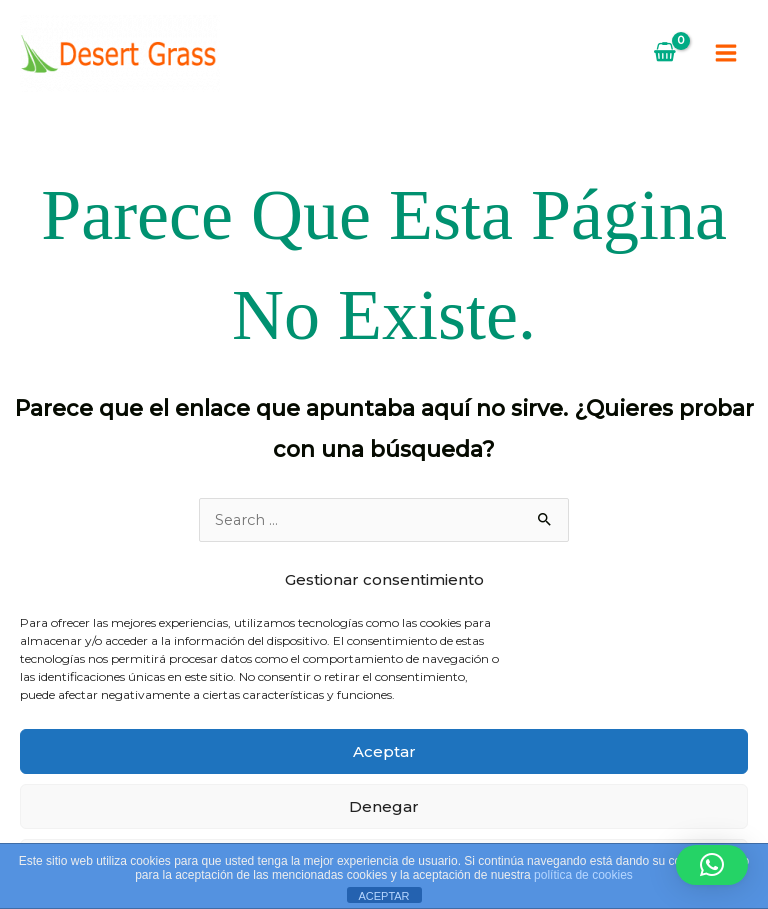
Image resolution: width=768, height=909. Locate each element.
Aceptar (384, 751)
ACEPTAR (383, 896)
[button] (712, 865)
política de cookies (583, 875)
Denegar (384, 806)
